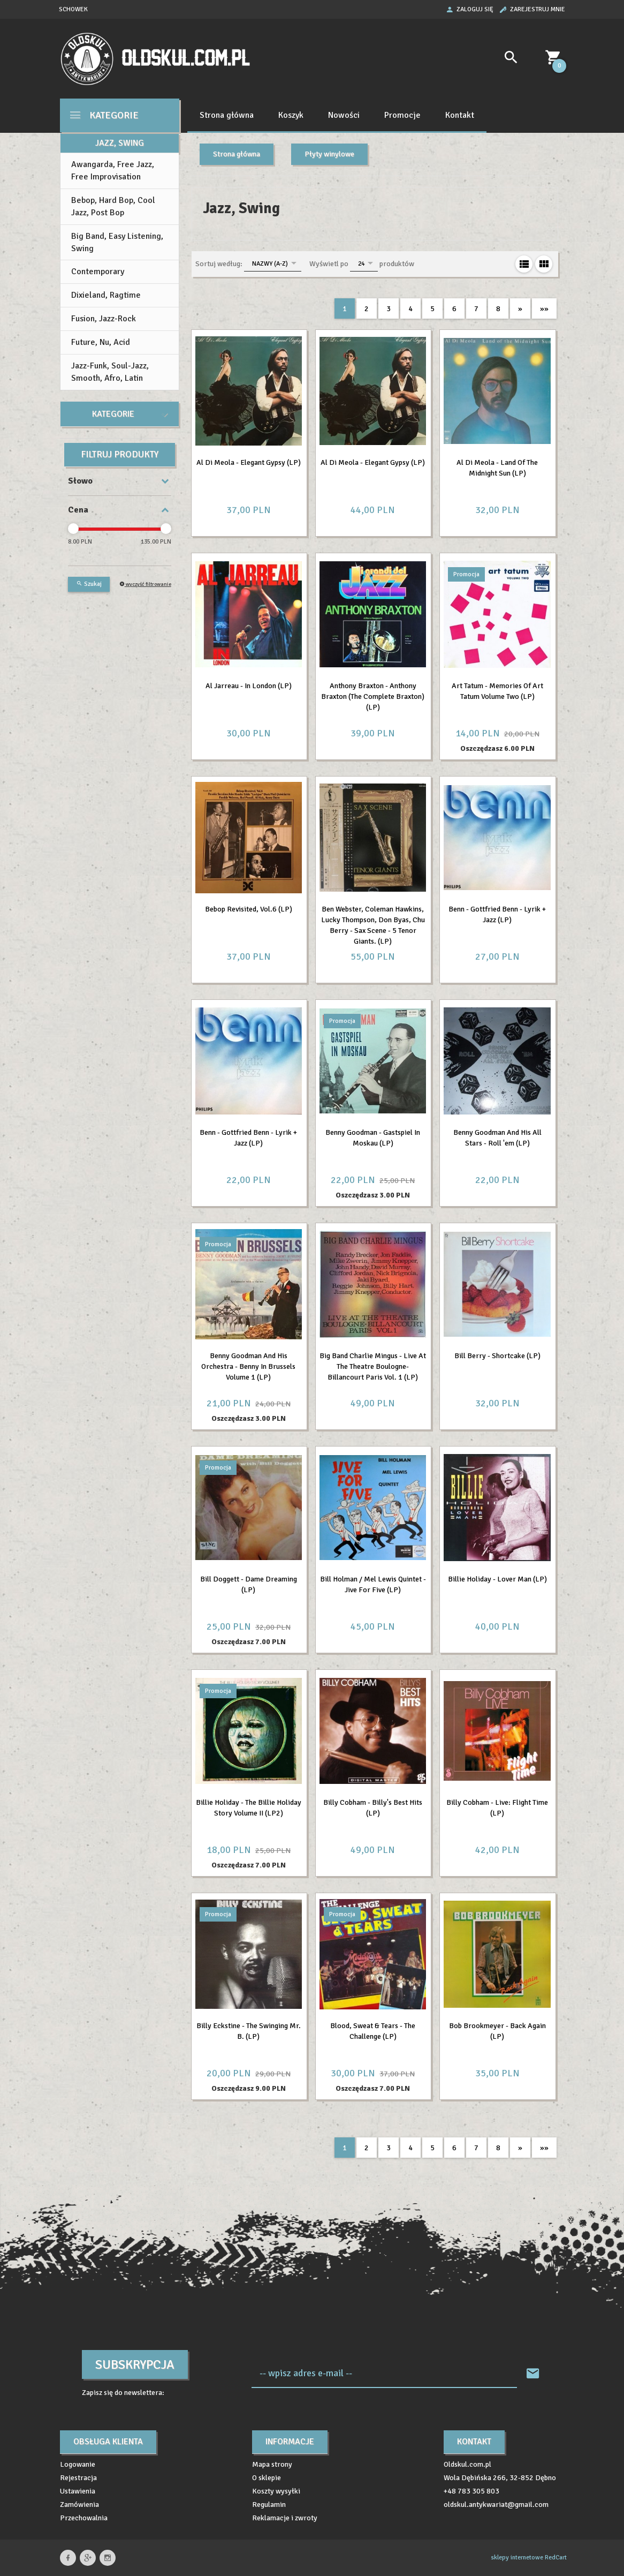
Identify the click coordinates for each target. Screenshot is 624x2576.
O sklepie (266, 2477)
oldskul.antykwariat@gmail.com (496, 2504)
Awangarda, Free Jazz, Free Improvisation (112, 170)
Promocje (402, 115)
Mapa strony (272, 2464)
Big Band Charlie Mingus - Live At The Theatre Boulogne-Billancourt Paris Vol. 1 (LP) (372, 1366)
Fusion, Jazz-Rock (103, 318)
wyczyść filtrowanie (145, 584)
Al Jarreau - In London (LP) (249, 685)
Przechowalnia (84, 2517)
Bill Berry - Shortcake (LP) (497, 1355)
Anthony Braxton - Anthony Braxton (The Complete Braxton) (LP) (372, 696)
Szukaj (89, 584)
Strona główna (227, 115)
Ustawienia (77, 2491)
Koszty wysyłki (276, 2491)
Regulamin (269, 2504)
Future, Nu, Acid (100, 342)
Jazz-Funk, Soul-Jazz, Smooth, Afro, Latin (110, 371)
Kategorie (104, 115)
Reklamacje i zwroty (284, 2517)
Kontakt (459, 115)
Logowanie (77, 2464)
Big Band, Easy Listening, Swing (117, 242)
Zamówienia (79, 2504)
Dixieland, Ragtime (106, 295)
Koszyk (290, 115)
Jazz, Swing (119, 143)
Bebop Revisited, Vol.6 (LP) (248, 909)
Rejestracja (78, 2477)
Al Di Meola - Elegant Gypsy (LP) (248, 462)
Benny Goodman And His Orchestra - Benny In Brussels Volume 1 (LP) (248, 1366)
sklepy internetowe (517, 2558)
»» (544, 308)
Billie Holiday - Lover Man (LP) (497, 1579)
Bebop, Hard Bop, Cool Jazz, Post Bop (113, 206)
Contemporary (97, 271)
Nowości (344, 115)
